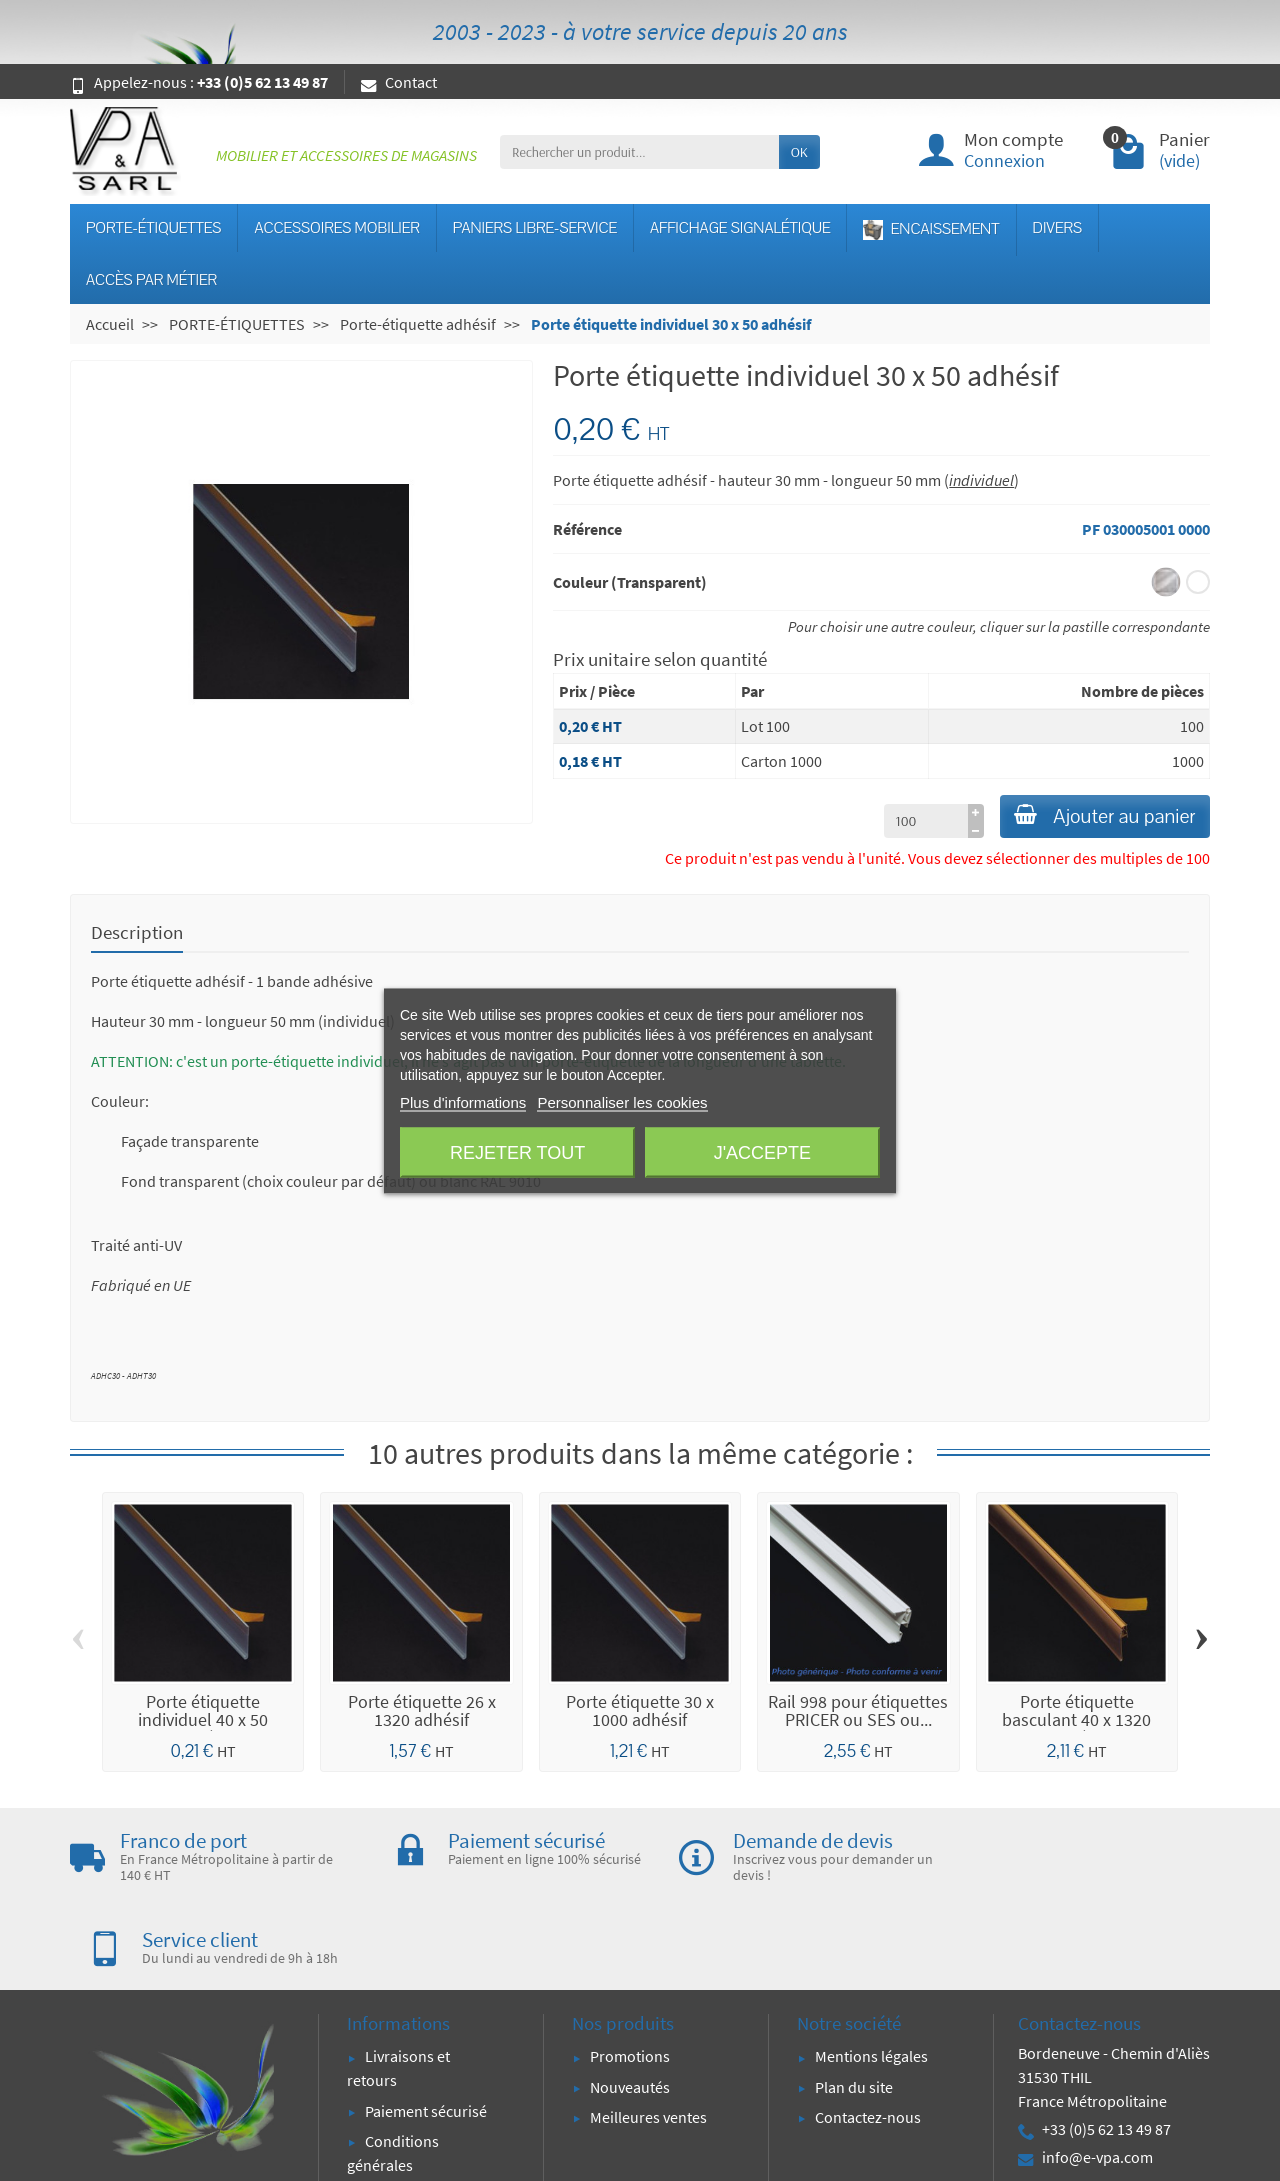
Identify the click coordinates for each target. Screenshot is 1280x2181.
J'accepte (762, 1152)
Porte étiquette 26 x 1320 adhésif (422, 1714)
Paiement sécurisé (426, 2032)
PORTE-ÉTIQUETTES (153, 228)
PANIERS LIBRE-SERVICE (535, 228)
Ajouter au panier (1094, 818)
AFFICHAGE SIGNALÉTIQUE (740, 228)
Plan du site (854, 2008)
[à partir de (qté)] (905, 825)
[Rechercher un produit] (639, 152)
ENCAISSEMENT (931, 229)
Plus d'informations (463, 1101)
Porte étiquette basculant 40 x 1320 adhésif (1076, 1723)
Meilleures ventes (648, 2038)
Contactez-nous (868, 2038)
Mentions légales (871, 1978)
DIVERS (1058, 228)
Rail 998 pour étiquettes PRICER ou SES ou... (858, 1714)
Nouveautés (630, 2008)
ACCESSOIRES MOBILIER (336, 228)
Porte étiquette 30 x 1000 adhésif (640, 1714)
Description (137, 936)
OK (799, 152)
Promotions (630, 1978)
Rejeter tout (517, 1152)
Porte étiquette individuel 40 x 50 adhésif (203, 1723)
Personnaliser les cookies (622, 1101)
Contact (399, 82)
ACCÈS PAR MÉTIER (151, 280)
